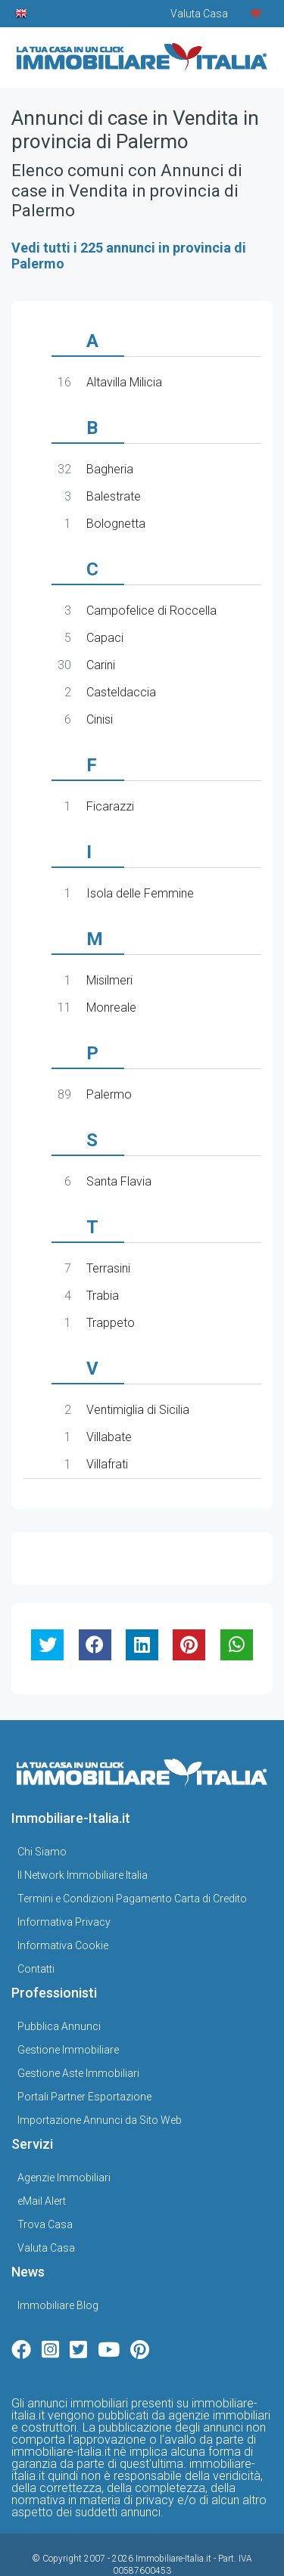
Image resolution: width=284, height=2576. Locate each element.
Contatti (36, 1930)
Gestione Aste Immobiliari (78, 2035)
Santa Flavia (118, 1181)
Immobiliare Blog (57, 2267)
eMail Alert (41, 2162)
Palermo (109, 1094)
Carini (100, 665)
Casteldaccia (121, 692)
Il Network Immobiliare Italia (82, 1836)
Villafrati (107, 1464)
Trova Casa (45, 2186)
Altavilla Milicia (124, 382)
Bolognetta (115, 523)
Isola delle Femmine (140, 893)
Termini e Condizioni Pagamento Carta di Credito (132, 1860)
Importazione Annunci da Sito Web (99, 2081)
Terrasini (108, 1268)
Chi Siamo (42, 1813)
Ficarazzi (110, 806)
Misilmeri (109, 980)
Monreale (111, 1007)
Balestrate (113, 496)
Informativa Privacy (64, 1883)
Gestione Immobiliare (68, 2011)
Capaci (104, 638)
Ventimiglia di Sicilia (137, 1410)
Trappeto (110, 1323)
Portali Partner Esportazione (84, 2058)
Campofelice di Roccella (151, 610)
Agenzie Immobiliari (64, 2139)
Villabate (109, 1437)
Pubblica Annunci (59, 1988)
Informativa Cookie (62, 1907)
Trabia (102, 1295)
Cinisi (99, 719)
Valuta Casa (46, 2209)
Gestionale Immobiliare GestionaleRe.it (165, 2549)
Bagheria (109, 469)
